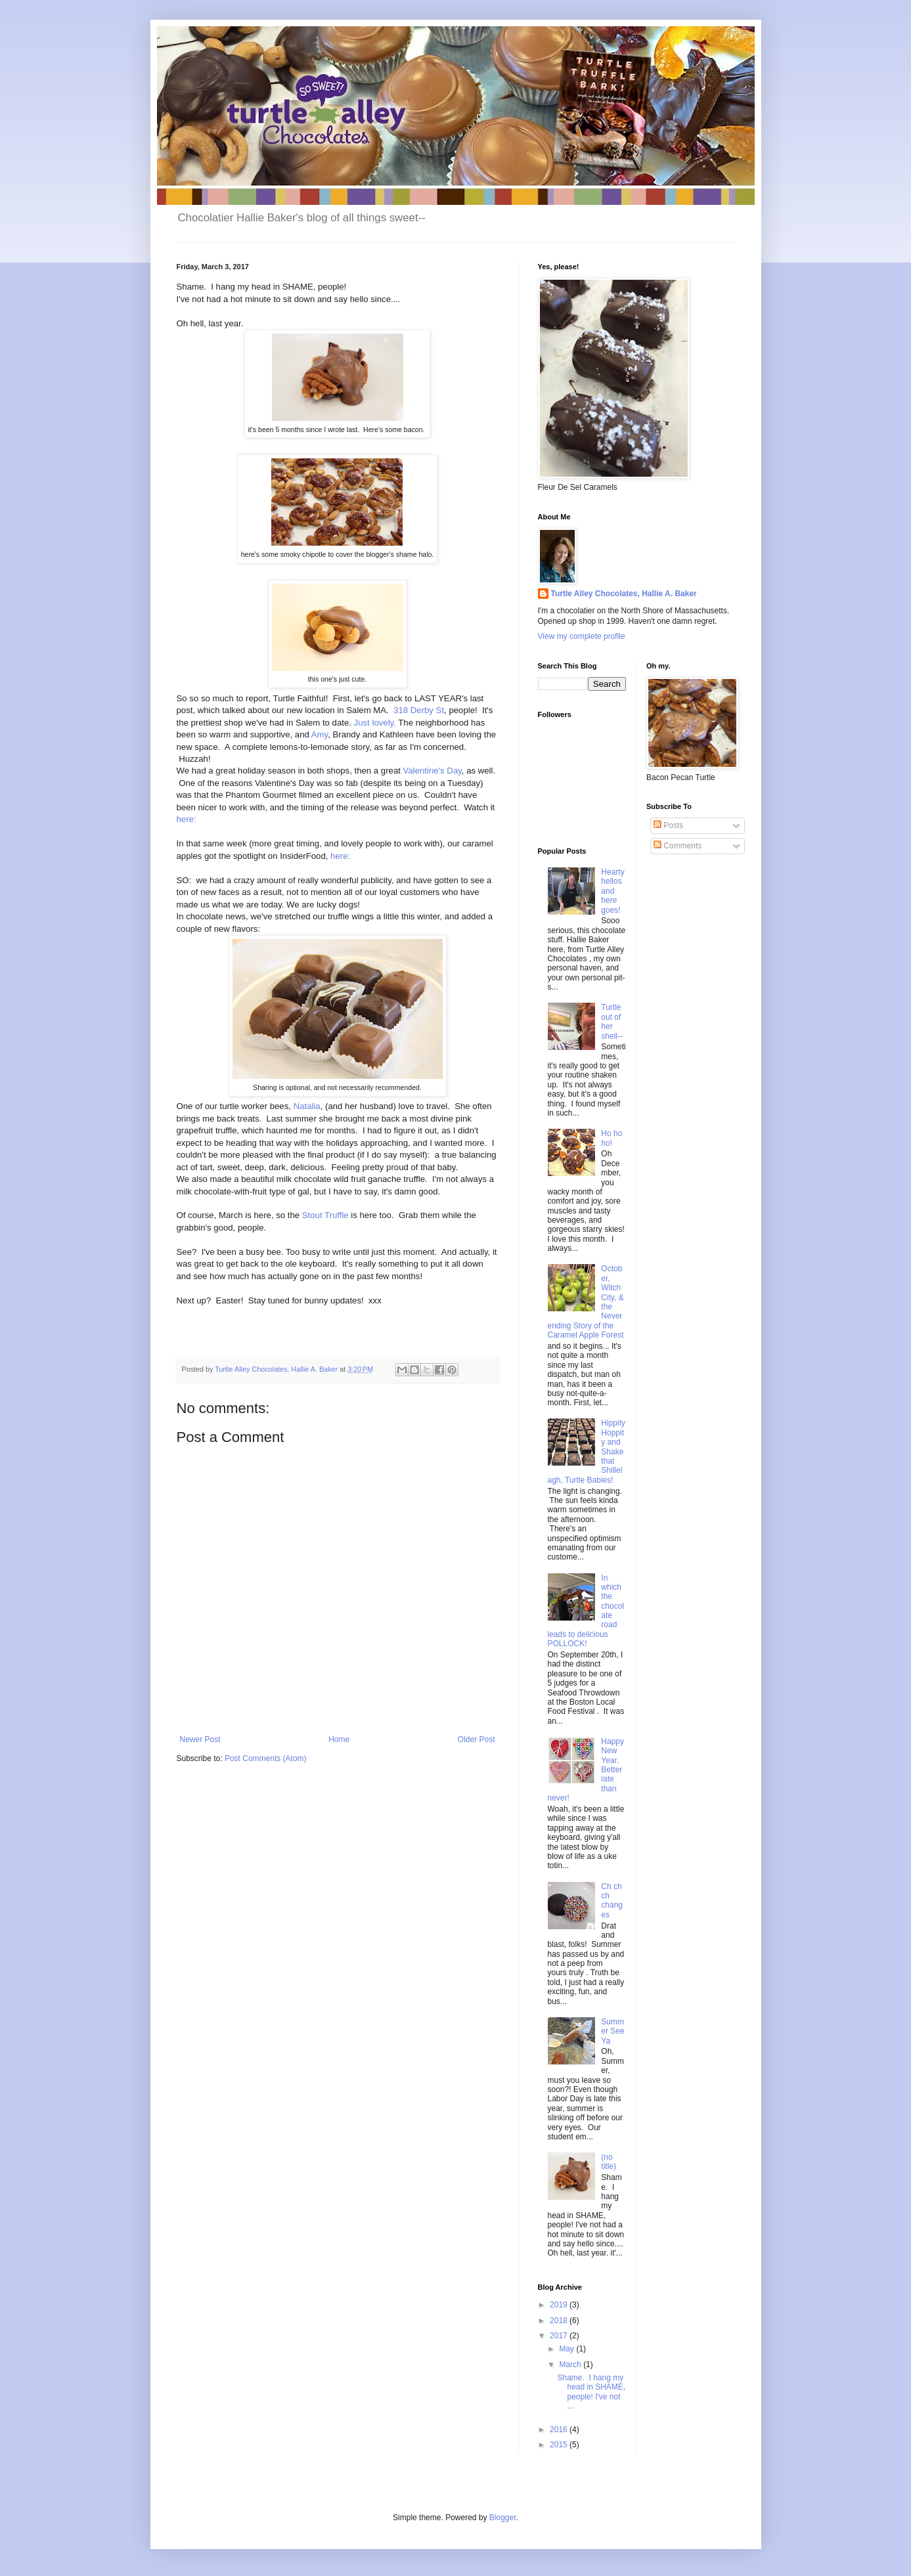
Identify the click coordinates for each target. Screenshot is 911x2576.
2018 (559, 2320)
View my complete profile (581, 636)
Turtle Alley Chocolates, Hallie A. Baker (624, 593)
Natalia (307, 1106)
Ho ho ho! (611, 1138)
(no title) (608, 2161)
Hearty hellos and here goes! (612, 891)
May (567, 2348)
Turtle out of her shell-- (612, 1021)
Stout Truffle (324, 1215)
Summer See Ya (612, 2031)
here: (188, 819)
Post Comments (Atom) (266, 1758)
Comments (677, 845)
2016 (559, 2429)
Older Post (476, 1739)
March (571, 2364)
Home (338, 1739)
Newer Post (200, 1739)
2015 (559, 2444)
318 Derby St (418, 710)
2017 (559, 2335)
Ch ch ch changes (612, 1900)
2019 (559, 2304)
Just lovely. (373, 723)
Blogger (502, 2517)
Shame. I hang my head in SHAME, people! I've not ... (591, 2392)
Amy (319, 734)
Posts (668, 825)
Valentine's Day (431, 770)
